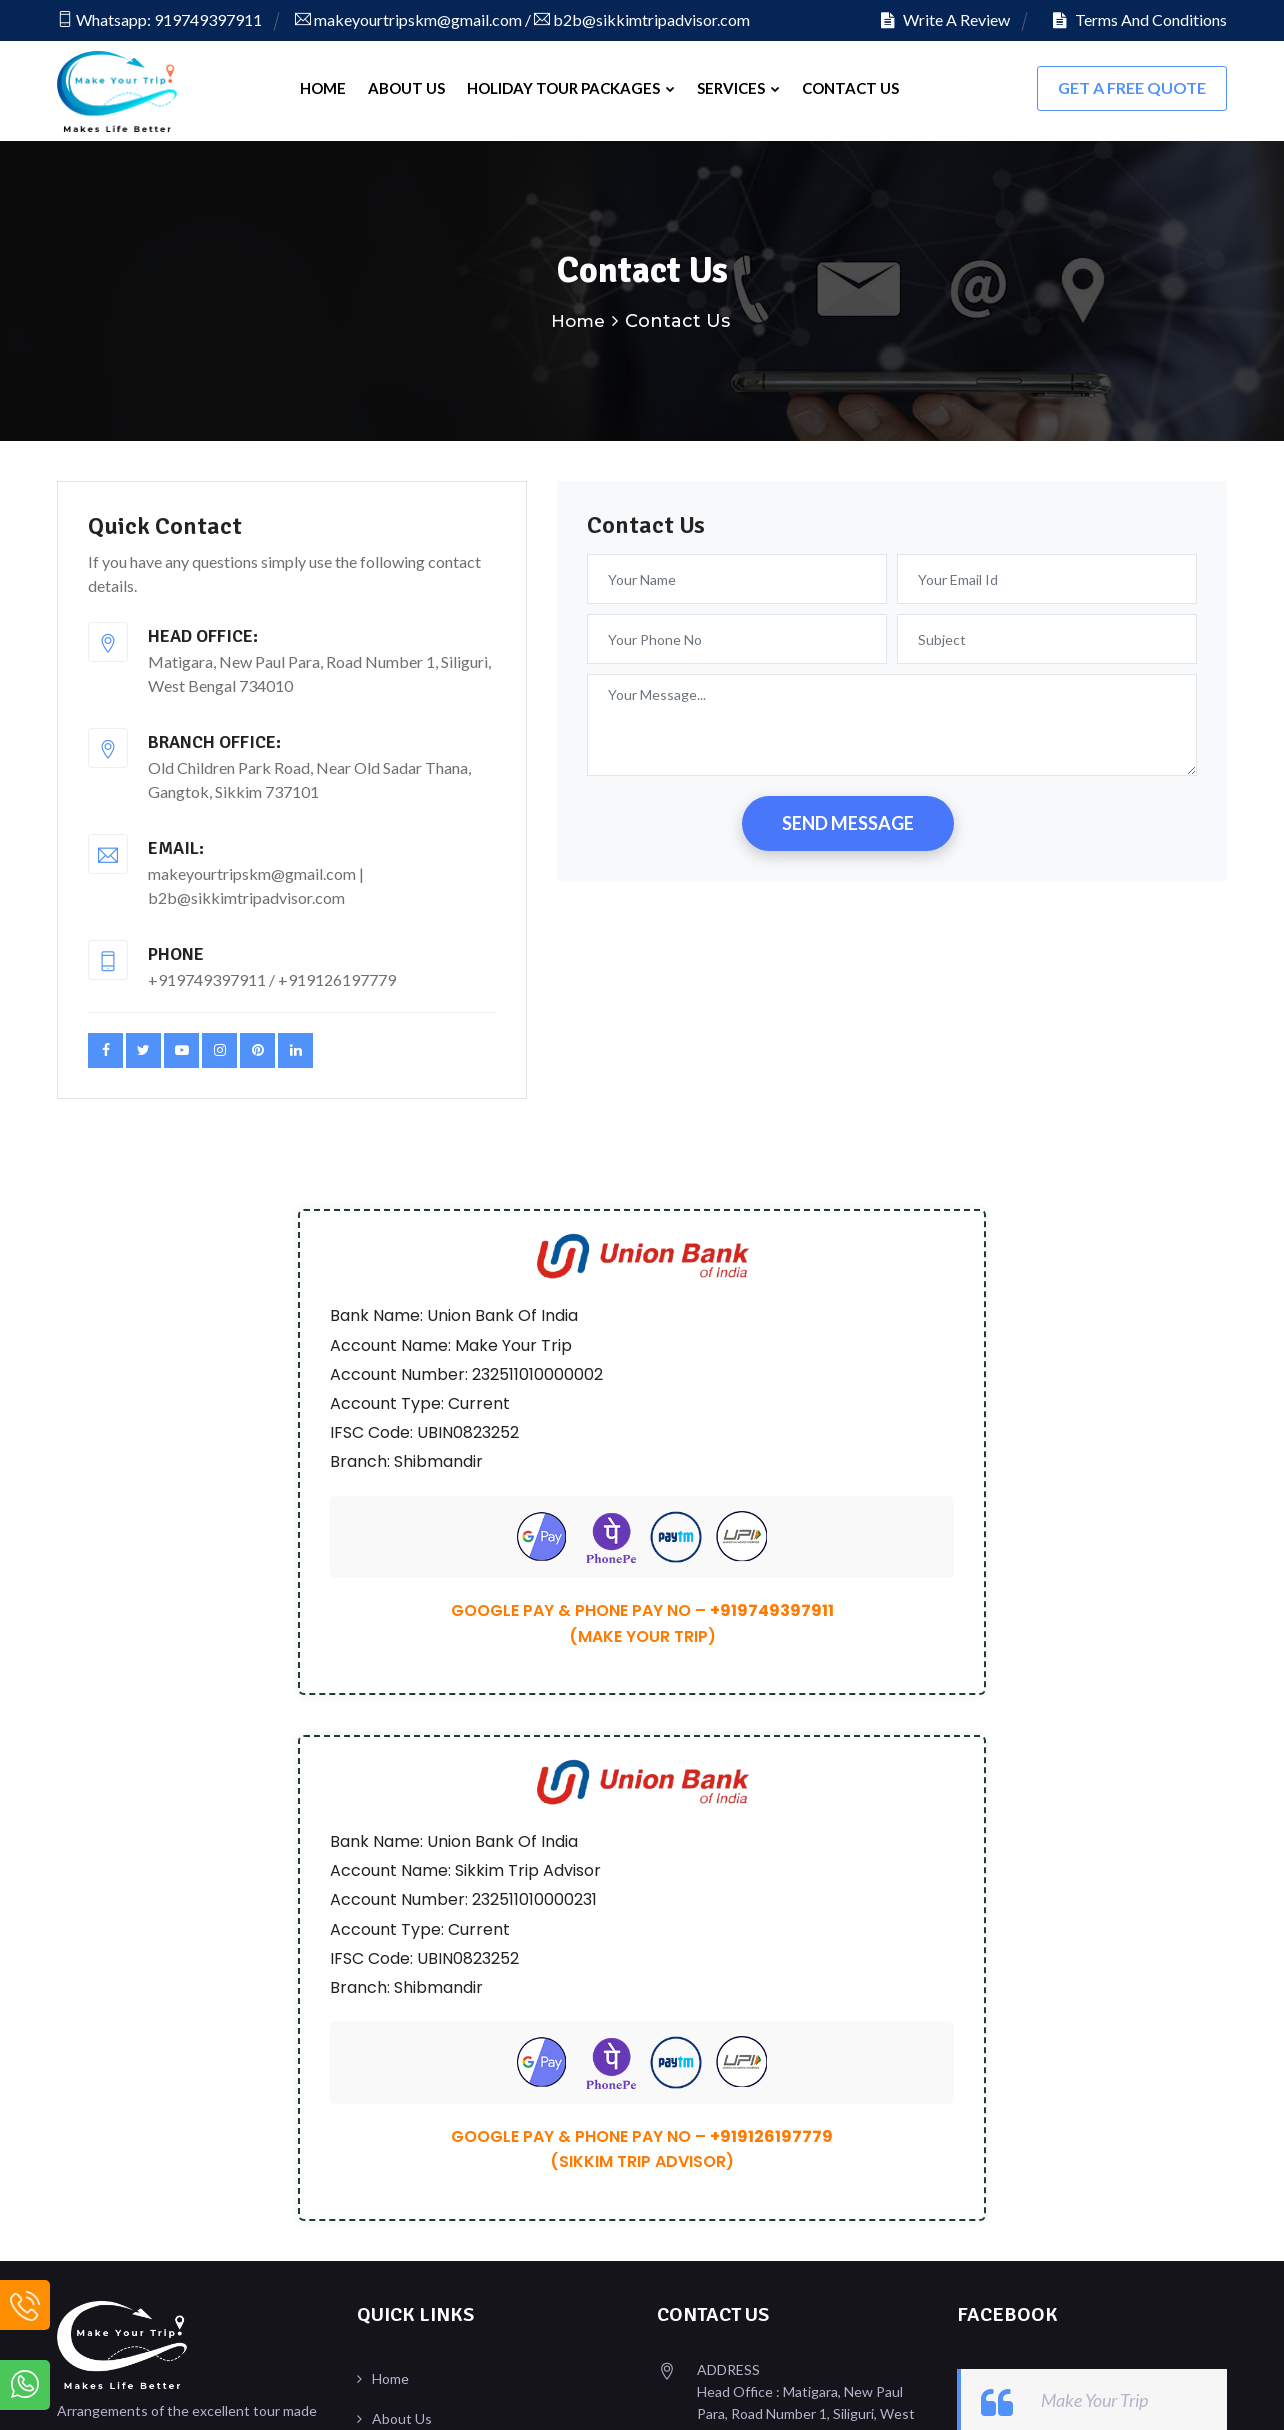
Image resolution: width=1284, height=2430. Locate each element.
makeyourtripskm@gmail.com (408, 19)
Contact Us (850, 88)
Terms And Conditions (1140, 19)
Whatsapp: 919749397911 (159, 19)
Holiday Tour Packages (571, 88)
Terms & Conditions (434, 2009)
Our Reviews (412, 1969)
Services (738, 88)
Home (323, 88)
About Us (406, 88)
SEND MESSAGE (848, 820)
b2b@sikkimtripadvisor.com (642, 19)
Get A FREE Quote (1132, 87)
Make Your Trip (1094, 1871)
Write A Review (945, 19)
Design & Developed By (1082, 2394)
